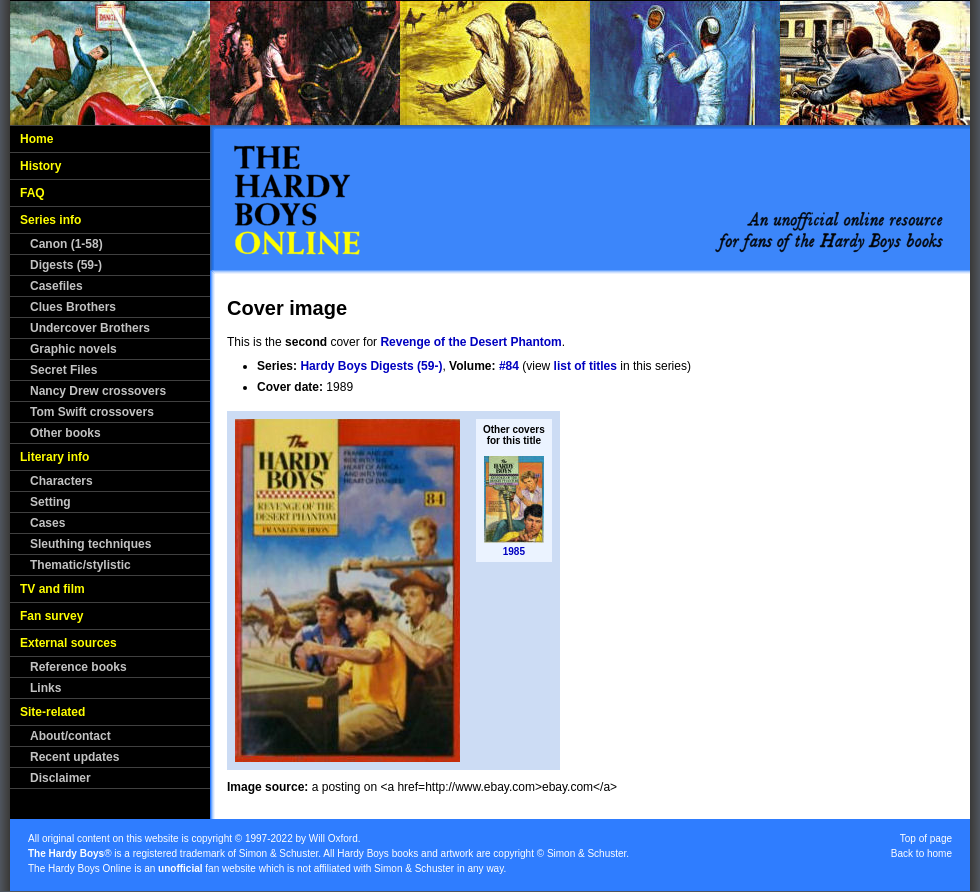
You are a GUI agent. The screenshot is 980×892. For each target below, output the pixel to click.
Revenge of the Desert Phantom (470, 342)
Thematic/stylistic (80, 565)
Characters (61, 481)
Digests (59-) (66, 265)
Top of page (926, 838)
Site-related (52, 712)
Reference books (78, 667)
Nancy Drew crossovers (98, 391)
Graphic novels (73, 349)
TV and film (52, 589)
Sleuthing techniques (90, 544)
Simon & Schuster (278, 853)
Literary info (54, 457)
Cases (47, 523)
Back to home (921, 853)
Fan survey (51, 616)
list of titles (585, 366)
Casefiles (56, 286)
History (40, 166)
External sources (68, 643)
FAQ (32, 193)
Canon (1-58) (66, 244)
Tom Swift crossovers (92, 412)
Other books (65, 433)
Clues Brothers (73, 307)
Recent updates (74, 757)
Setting (50, 502)
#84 (509, 366)
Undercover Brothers (90, 328)
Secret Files (63, 370)
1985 (514, 551)
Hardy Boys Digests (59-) (371, 366)
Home (36, 139)
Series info (50, 220)
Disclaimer (60, 778)
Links (45, 688)
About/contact (70, 736)
